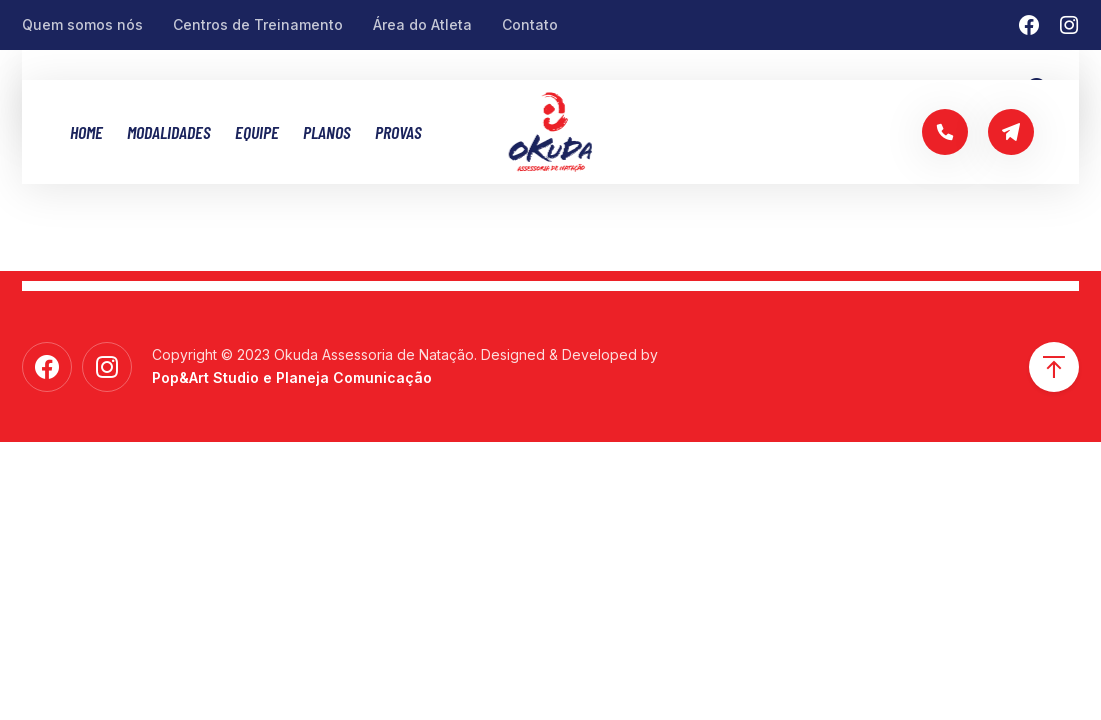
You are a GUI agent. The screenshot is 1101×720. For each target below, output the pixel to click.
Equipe (257, 132)
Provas (398, 132)
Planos (327, 132)
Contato (530, 24)
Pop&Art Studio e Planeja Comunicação (292, 377)
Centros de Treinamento (258, 24)
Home (86, 132)
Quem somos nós (82, 24)
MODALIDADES (169, 132)
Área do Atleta (422, 24)
